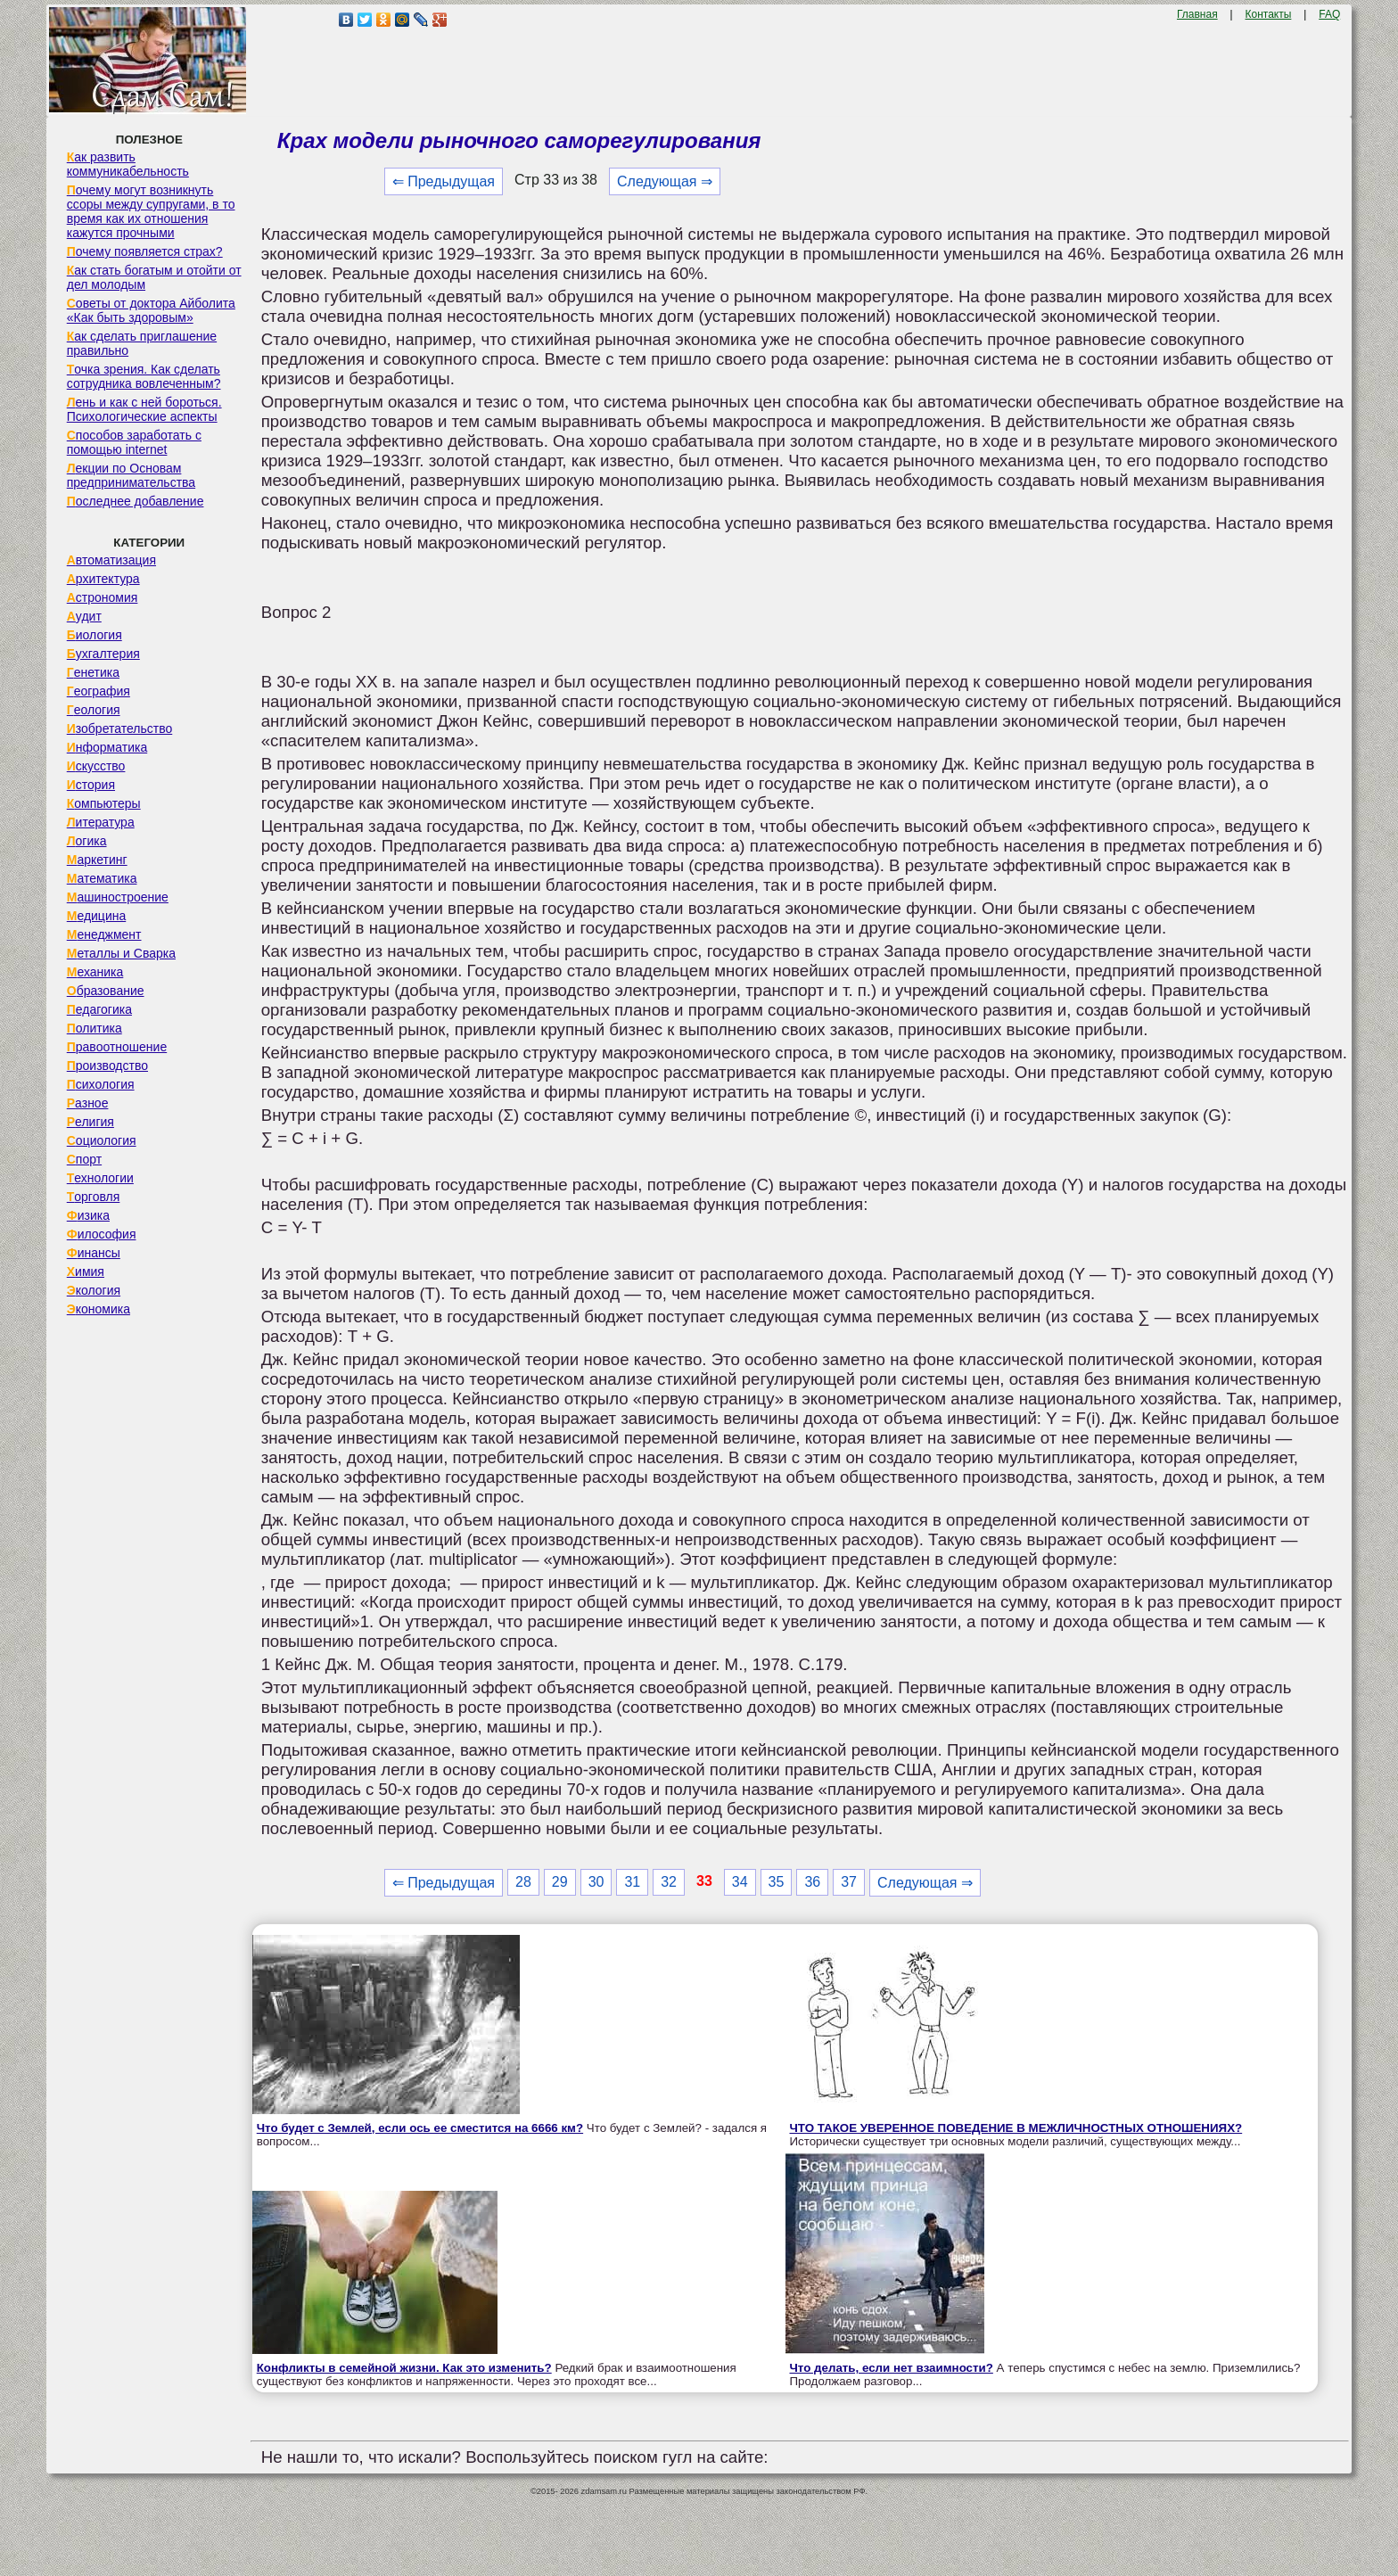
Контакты (1269, 14)
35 (777, 1881)
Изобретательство (120, 728)
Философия (101, 1234)
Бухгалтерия (103, 653)
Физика (88, 1215)
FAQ (1329, 14)
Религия (90, 1122)
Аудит (84, 616)
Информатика (107, 747)
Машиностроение (118, 897)
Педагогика (99, 1009)
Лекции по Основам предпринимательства (131, 475)
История (91, 785)
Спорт (84, 1159)
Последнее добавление (135, 501)
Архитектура (103, 579)
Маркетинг (97, 859)
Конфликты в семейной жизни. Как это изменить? (404, 2367)
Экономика (98, 1309)
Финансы (93, 1253)
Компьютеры (104, 803)
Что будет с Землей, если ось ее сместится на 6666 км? (420, 2128)
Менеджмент (104, 934)
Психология (101, 1084)
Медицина (97, 916)
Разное (88, 1103)
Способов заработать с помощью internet (134, 442)
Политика (94, 1028)
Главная (1197, 14)
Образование (105, 990)
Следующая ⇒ (664, 181)
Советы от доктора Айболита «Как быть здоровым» (151, 310)
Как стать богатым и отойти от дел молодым (154, 277)
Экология (93, 1290)
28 (523, 1881)
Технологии (100, 1178)
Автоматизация (111, 560)
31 (632, 1881)
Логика (87, 841)
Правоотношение (117, 1047)
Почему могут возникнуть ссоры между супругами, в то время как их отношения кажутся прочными (151, 211)
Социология (101, 1140)
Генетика (93, 672)
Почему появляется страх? (145, 251)
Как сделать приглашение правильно (142, 343)
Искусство (96, 766)
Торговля (93, 1196)
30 (596, 1881)
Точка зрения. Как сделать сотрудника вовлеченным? (144, 376)
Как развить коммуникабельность (128, 164)
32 (669, 1881)
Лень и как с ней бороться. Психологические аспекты (144, 409)
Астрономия (102, 597)
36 (812, 1881)
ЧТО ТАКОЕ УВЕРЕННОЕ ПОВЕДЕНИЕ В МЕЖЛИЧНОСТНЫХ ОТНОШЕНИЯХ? (1016, 2128)
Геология (93, 710)
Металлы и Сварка (121, 953)
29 (560, 1881)
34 (740, 1881)
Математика (102, 878)
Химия (85, 1271)
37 (849, 1881)
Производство (107, 1065)
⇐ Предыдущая (443, 181)
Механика (95, 972)
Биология (94, 635)
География (98, 691)
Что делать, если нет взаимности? (891, 2367)
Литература (101, 822)
